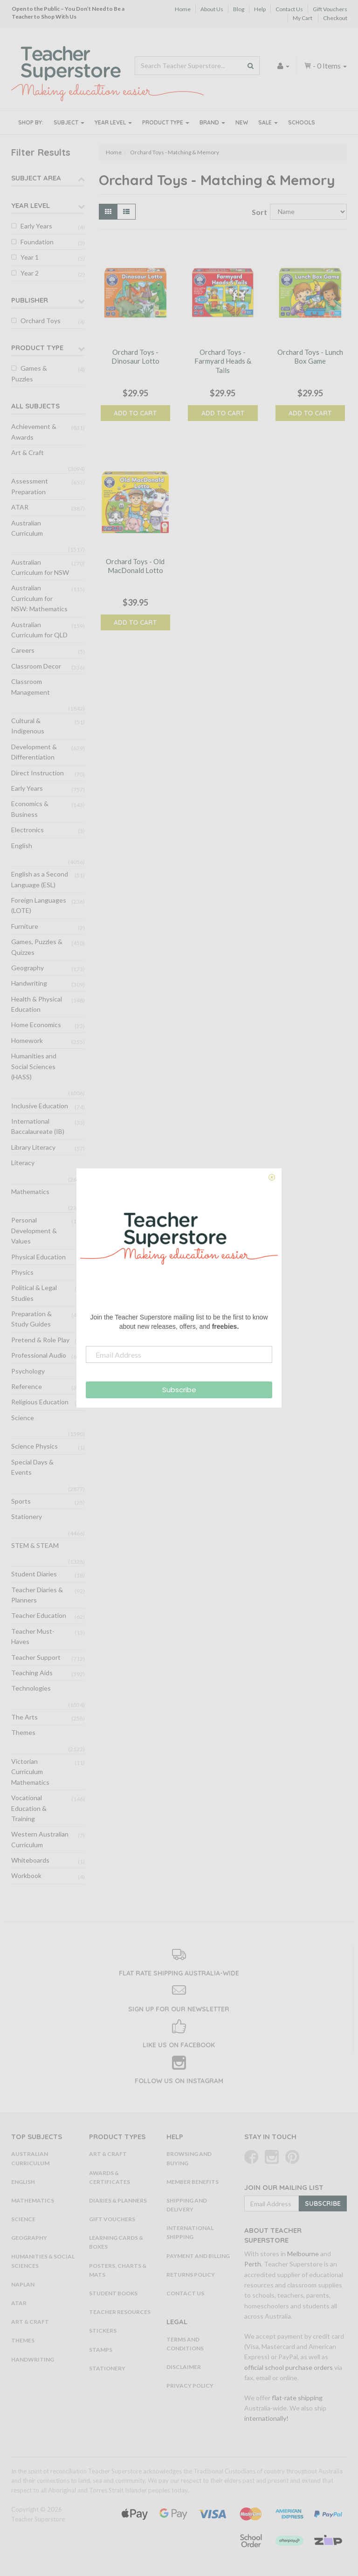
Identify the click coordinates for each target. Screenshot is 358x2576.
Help (260, 9)
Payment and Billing (198, 2255)
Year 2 (30, 273)
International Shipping (189, 2232)
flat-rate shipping (297, 2398)
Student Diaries (34, 1574)
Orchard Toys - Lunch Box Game (310, 357)
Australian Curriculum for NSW (40, 567)
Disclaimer (183, 2366)
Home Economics (36, 1025)
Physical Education (38, 1257)
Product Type (165, 122)
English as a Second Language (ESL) (39, 879)
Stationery (26, 1516)
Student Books (113, 2293)
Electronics (27, 830)
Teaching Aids (32, 1673)
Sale (268, 122)
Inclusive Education (39, 1106)
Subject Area (36, 177)
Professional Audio (38, 1355)
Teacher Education (38, 1615)
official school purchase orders (288, 2367)
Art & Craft (27, 452)
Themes (23, 1732)
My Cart (302, 17)
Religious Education (40, 1402)
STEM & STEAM (35, 1545)
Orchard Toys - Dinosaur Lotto (135, 357)
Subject (69, 122)
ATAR (19, 507)
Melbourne (303, 2254)
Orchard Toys (41, 321)
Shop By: (30, 122)
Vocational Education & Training (29, 1808)
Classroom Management (30, 686)
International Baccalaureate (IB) (37, 1126)
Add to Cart (135, 413)
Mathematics (30, 1191)
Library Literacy (33, 1147)
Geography (27, 968)
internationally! (266, 2418)
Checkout (335, 17)
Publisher (29, 300)
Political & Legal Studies (34, 1293)
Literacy (22, 1163)
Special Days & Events (32, 1467)
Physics (22, 1272)
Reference (26, 1386)
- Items (325, 65)
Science (22, 1418)
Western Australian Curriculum (40, 1839)
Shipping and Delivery (186, 2205)
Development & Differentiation (34, 752)
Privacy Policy (189, 2385)
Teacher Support (36, 1657)
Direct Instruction (37, 773)
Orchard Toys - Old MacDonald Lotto (135, 566)
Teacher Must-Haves (33, 1636)
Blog (238, 9)
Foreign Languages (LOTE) (38, 905)
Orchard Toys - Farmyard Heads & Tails (222, 361)
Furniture (24, 926)
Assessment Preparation (29, 486)
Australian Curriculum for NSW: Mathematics (39, 598)
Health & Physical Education (36, 1004)
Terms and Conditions (185, 2344)
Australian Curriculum (27, 528)
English (21, 845)
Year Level (113, 122)
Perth (252, 2264)
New (241, 122)
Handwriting (29, 983)
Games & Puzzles (29, 373)
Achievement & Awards (33, 431)
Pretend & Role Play (40, 1340)
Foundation (37, 242)
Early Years (36, 226)
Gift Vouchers (330, 9)
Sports (21, 1501)
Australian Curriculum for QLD (39, 630)
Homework (27, 1040)
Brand (212, 122)
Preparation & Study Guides (31, 1319)
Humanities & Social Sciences (43, 2261)
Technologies (31, 1688)
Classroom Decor (36, 666)
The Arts (24, 1717)
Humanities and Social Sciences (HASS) (33, 1066)
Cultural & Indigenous (27, 726)
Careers (22, 650)
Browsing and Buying (189, 2158)
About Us (211, 9)
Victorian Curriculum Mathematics (30, 1771)
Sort (257, 211)
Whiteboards (30, 1860)
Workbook (26, 1875)
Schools (301, 122)
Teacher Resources (120, 2311)
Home (183, 9)
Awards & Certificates (109, 2177)
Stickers (103, 2330)
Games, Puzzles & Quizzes (36, 947)
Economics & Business (29, 809)
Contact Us (289, 9)
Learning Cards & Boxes (116, 2242)
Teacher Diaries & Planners (37, 1595)
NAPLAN (22, 2284)
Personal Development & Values (34, 1230)
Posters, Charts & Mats (117, 2270)
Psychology (28, 1371)
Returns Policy (190, 2274)
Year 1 (30, 257)
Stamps (100, 2349)
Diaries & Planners (118, 2200)
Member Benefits (192, 2181)
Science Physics (34, 1446)
